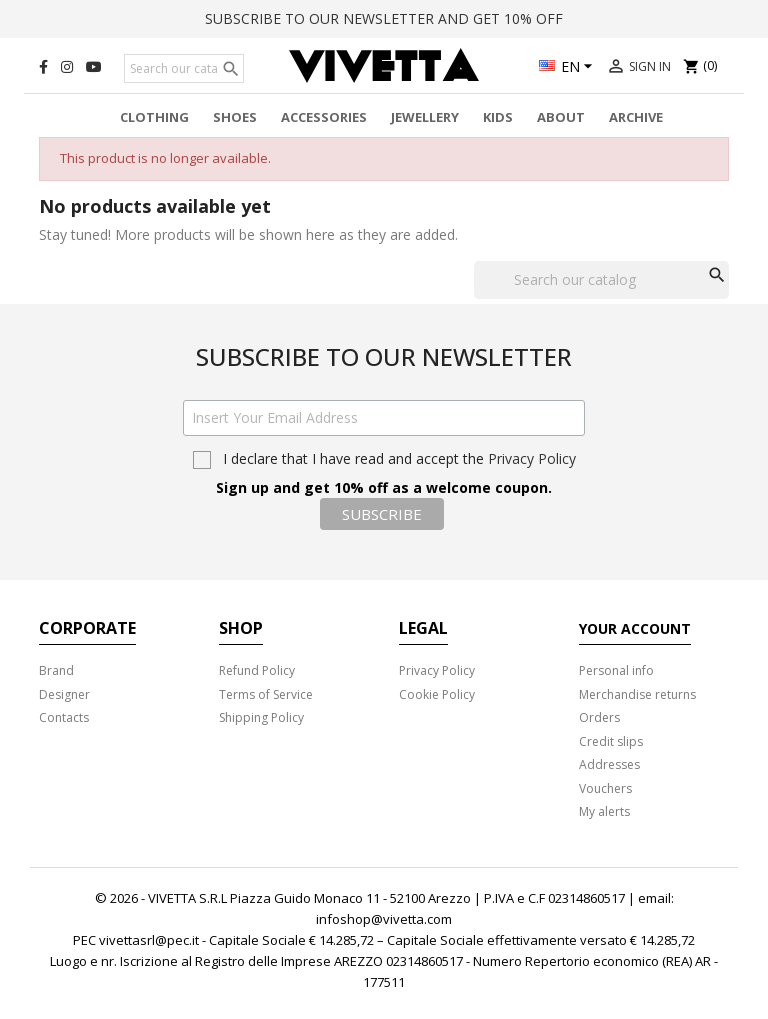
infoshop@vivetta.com (384, 919)
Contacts (64, 717)
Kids (498, 117)
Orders (599, 717)
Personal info (616, 670)
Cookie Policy (437, 694)
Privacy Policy (532, 458)
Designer (64, 694)
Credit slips (611, 741)
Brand (56, 670)
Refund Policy (257, 670)
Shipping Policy (261, 717)
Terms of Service (266, 694)
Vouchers (605, 788)
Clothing (154, 117)
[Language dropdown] (568, 68)
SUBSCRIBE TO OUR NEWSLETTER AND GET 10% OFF (384, 18)
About (561, 117)
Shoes (235, 117)
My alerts (604, 811)
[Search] (184, 69)
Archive (636, 117)
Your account (635, 628)
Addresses (609, 764)
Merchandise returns (637, 694)
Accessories (324, 117)
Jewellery (425, 117)
